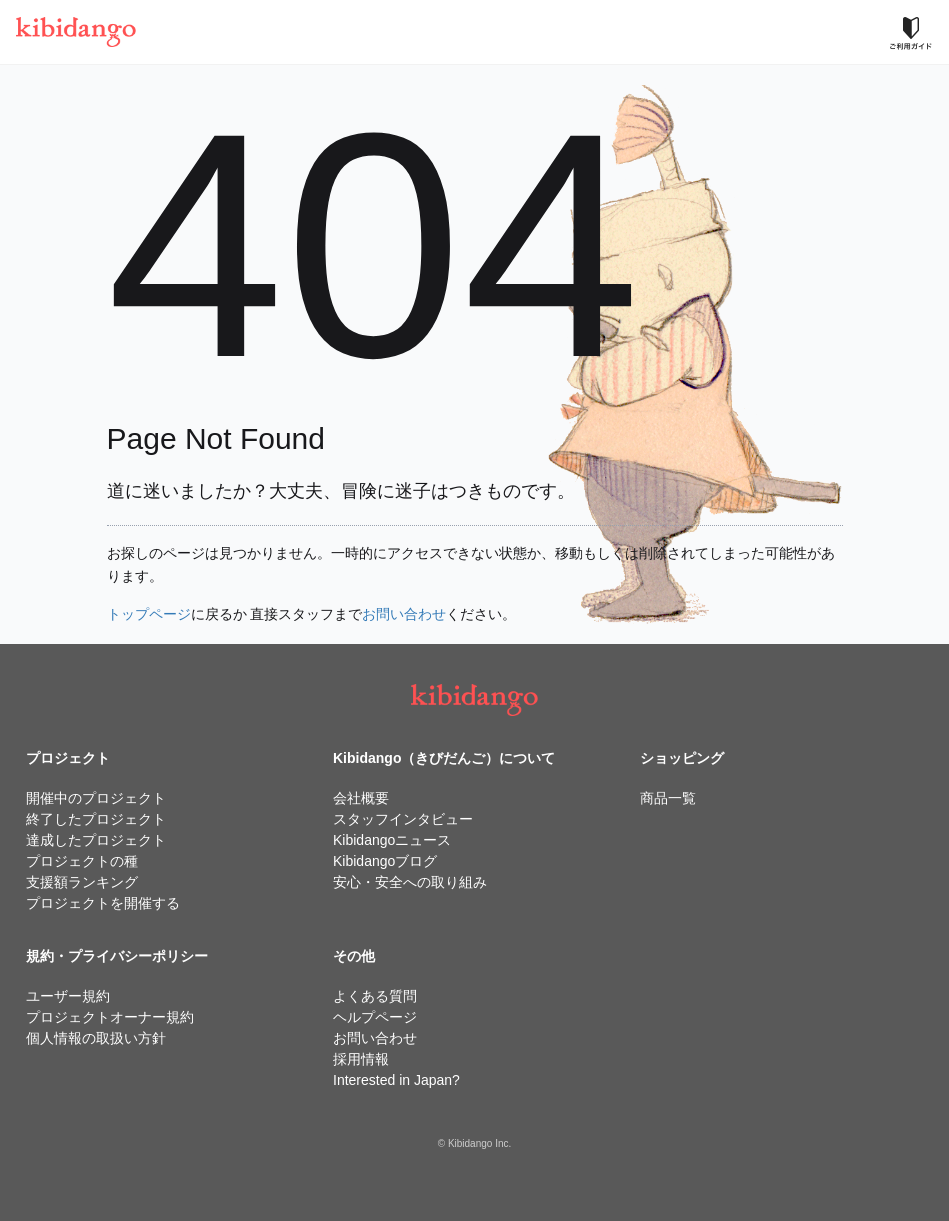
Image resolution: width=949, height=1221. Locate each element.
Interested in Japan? (396, 1080)
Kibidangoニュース (392, 840)
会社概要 (361, 798)
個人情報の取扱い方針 (96, 1038)
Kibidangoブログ (385, 861)
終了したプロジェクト (96, 819)
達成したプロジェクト (96, 840)
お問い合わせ (404, 614)
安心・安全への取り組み (410, 882)
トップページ (149, 614)
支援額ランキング (82, 882)
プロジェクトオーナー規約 (110, 1017)
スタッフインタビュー (403, 819)
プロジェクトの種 (82, 861)
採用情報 (361, 1059)
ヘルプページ (375, 1017)
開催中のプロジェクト (96, 798)
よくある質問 (375, 996)
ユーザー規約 (68, 996)
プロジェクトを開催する (103, 903)
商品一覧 (668, 798)
